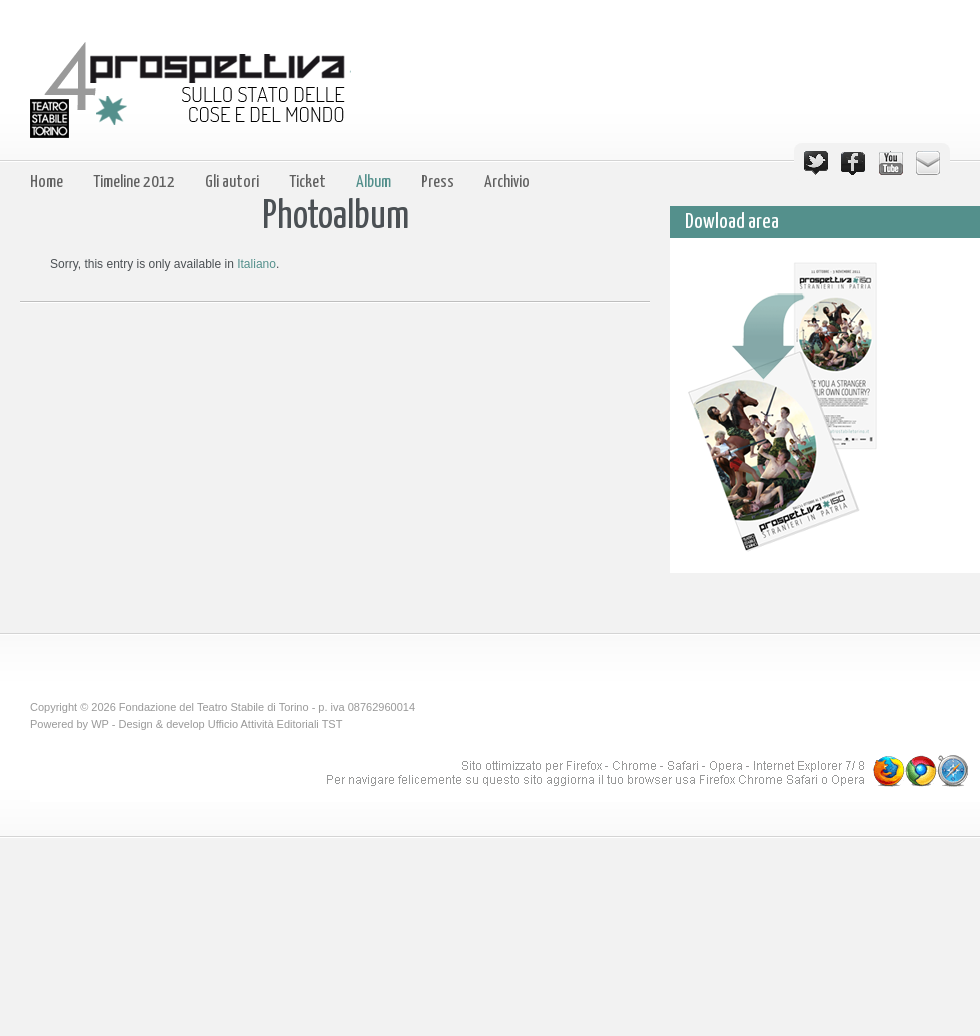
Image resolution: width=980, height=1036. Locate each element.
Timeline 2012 (134, 182)
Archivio (507, 182)
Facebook (853, 163)
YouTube (891, 163)
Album (373, 182)
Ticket (307, 182)
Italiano (256, 264)
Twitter (816, 163)
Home (46, 182)
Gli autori (232, 182)
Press (437, 182)
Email (928, 163)
